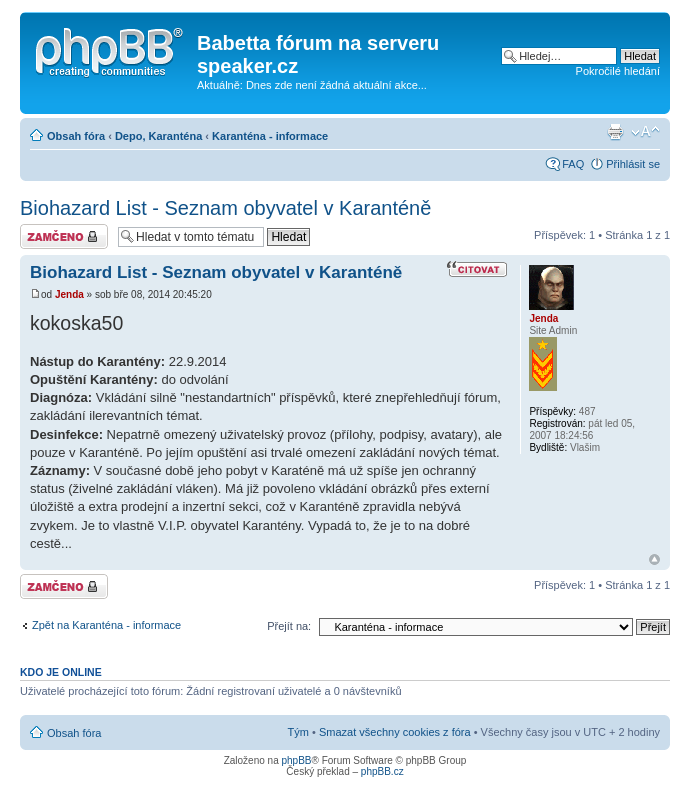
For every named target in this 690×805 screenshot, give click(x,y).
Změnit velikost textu (645, 132)
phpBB (296, 760)
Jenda (69, 294)
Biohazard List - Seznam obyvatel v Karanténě (225, 208)
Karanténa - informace (270, 136)
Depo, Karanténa (158, 136)
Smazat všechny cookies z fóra (395, 732)
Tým (298, 732)
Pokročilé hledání (618, 71)
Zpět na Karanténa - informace (106, 625)
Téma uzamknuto (64, 236)
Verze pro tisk (615, 132)
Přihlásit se (633, 164)
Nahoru (654, 559)
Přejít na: (289, 626)
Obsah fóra (76, 136)
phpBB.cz (382, 771)
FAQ (573, 164)
